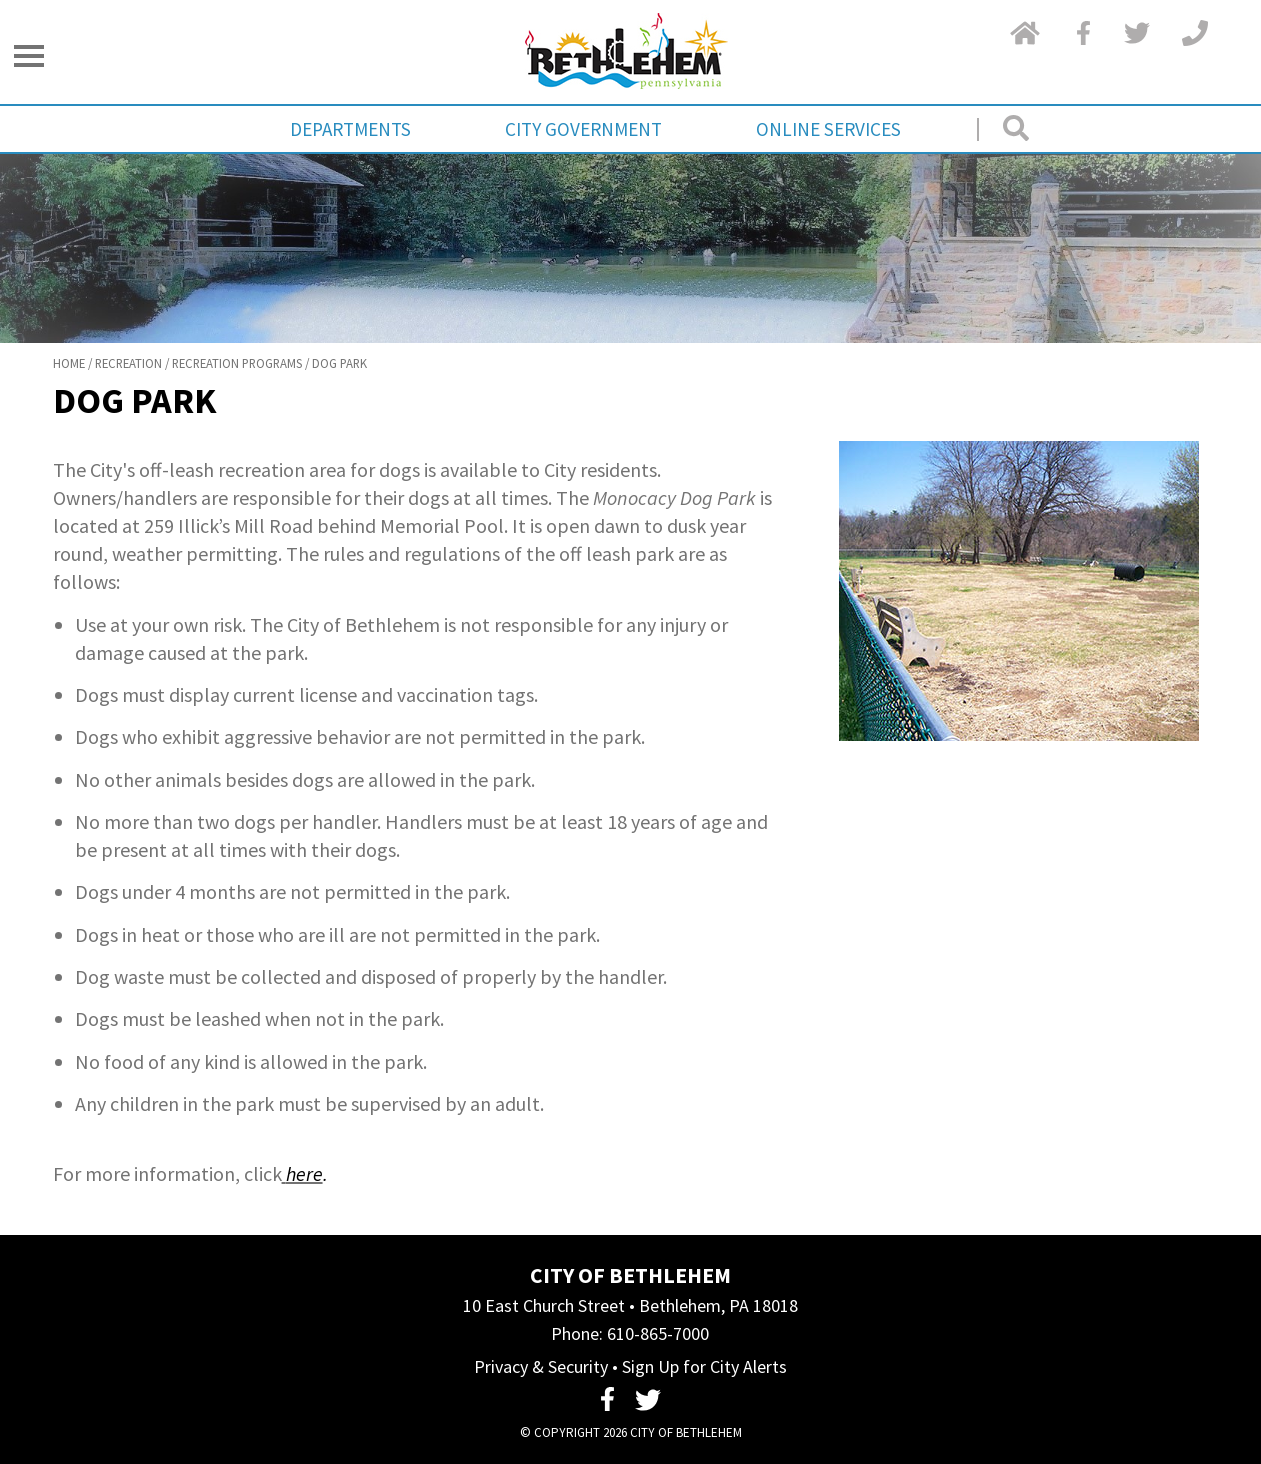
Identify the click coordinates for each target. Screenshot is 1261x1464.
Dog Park (339, 363)
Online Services (828, 129)
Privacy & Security (541, 1366)
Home (69, 363)
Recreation (128, 363)
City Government (583, 129)
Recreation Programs (237, 363)
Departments (350, 129)
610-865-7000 (658, 1333)
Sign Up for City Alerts (704, 1366)
